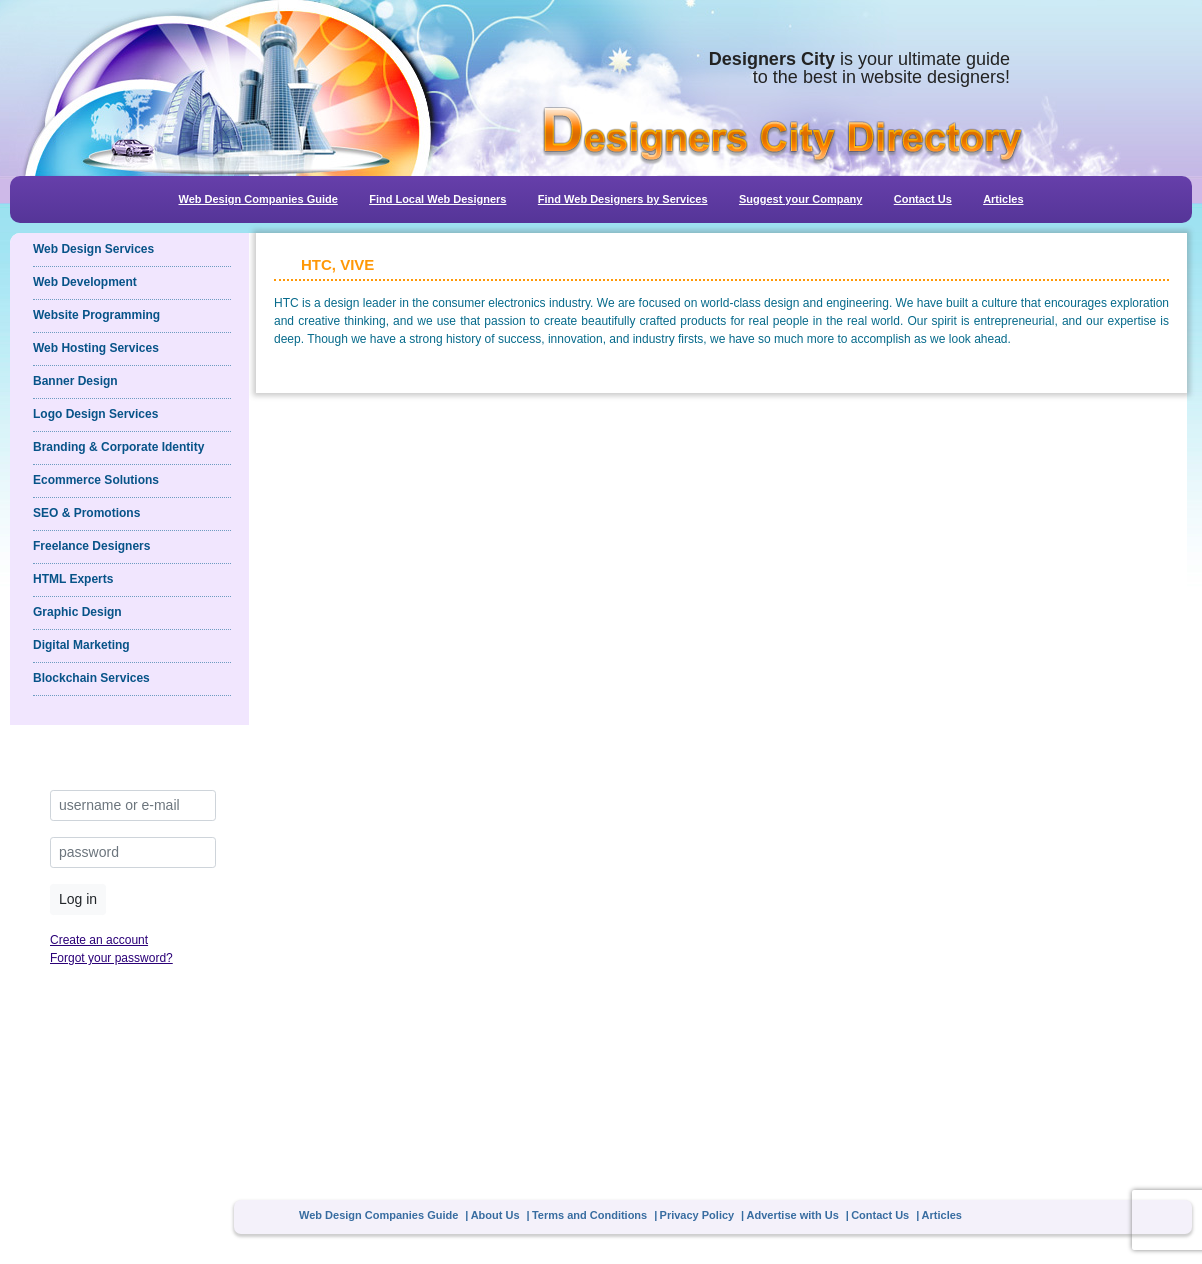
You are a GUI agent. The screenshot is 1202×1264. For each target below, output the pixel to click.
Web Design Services (93, 249)
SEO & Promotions (86, 513)
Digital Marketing (81, 645)
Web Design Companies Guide (257, 199)
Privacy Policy (697, 1215)
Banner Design (75, 381)
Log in (78, 899)
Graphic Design (77, 612)
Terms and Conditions (589, 1215)
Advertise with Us (793, 1215)
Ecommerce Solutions (96, 480)
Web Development (85, 282)
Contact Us (923, 199)
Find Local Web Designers (437, 199)
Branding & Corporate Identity (118, 447)
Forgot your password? (111, 958)
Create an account (99, 940)
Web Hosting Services (96, 348)
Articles (1003, 199)
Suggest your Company (800, 199)
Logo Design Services (95, 414)
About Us (495, 1215)
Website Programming (96, 315)
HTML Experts (73, 579)
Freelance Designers (91, 546)
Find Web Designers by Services (623, 199)
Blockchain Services (91, 678)
